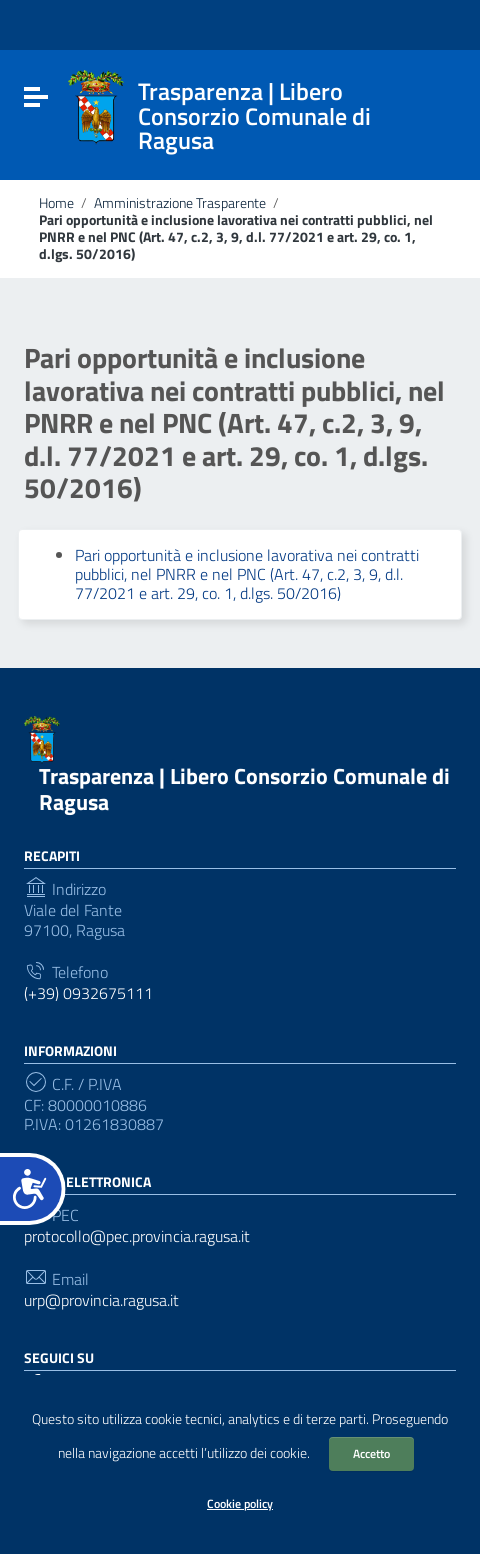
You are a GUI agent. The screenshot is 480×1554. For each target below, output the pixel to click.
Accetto (371, 1453)
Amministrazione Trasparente (180, 203)
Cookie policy (240, 1503)
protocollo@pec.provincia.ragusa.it (137, 1236)
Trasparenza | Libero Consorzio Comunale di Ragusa (244, 788)
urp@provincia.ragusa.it (101, 1300)
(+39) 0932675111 (88, 993)
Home (56, 203)
